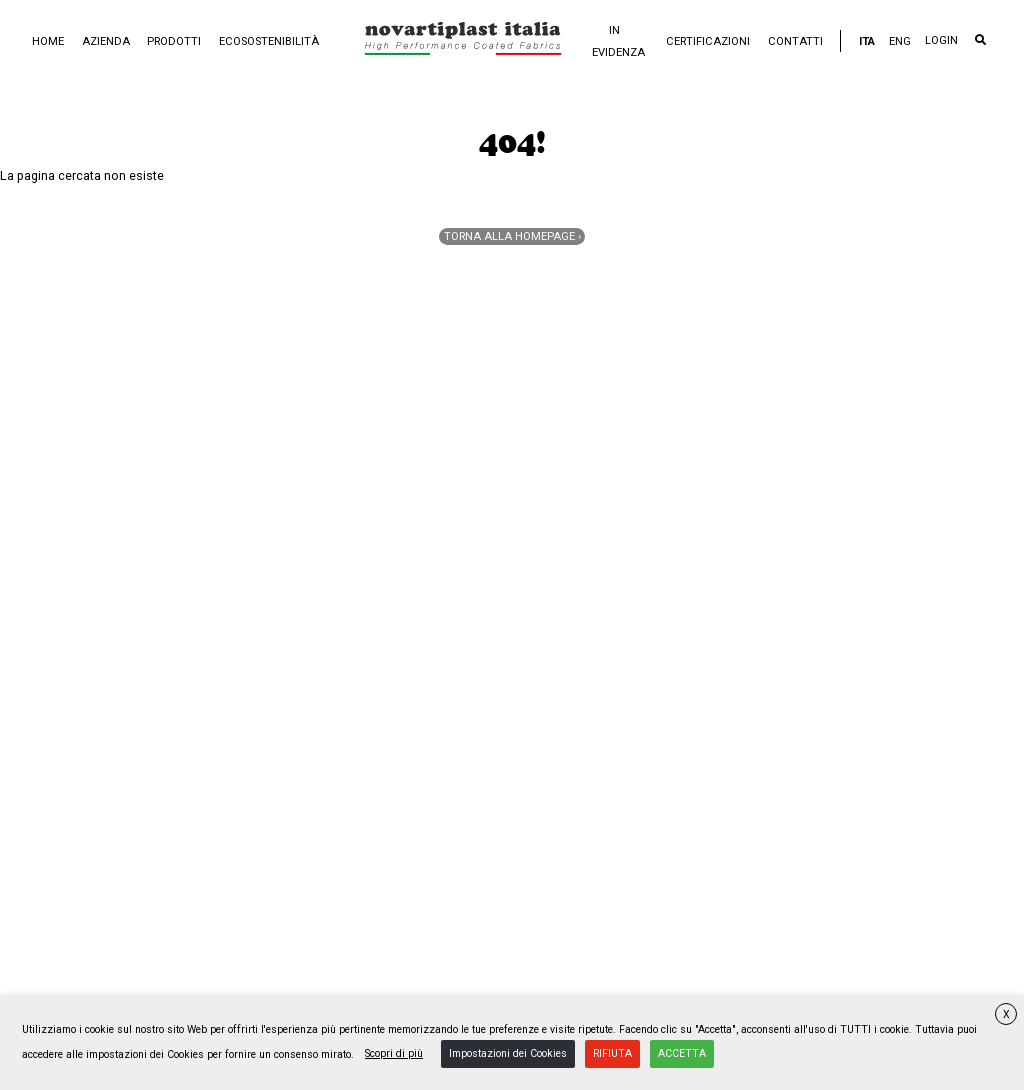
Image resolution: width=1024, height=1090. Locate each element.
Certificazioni (708, 41)
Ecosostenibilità (269, 41)
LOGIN (941, 40)
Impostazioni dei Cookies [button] (508, 1053)
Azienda (106, 41)
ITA (867, 41)
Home (48, 41)
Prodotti (174, 41)
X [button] (1006, 1014)
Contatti (795, 41)
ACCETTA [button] (682, 1053)
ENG (900, 41)
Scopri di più (394, 1053)
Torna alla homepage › (512, 236)
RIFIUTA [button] (612, 1053)
